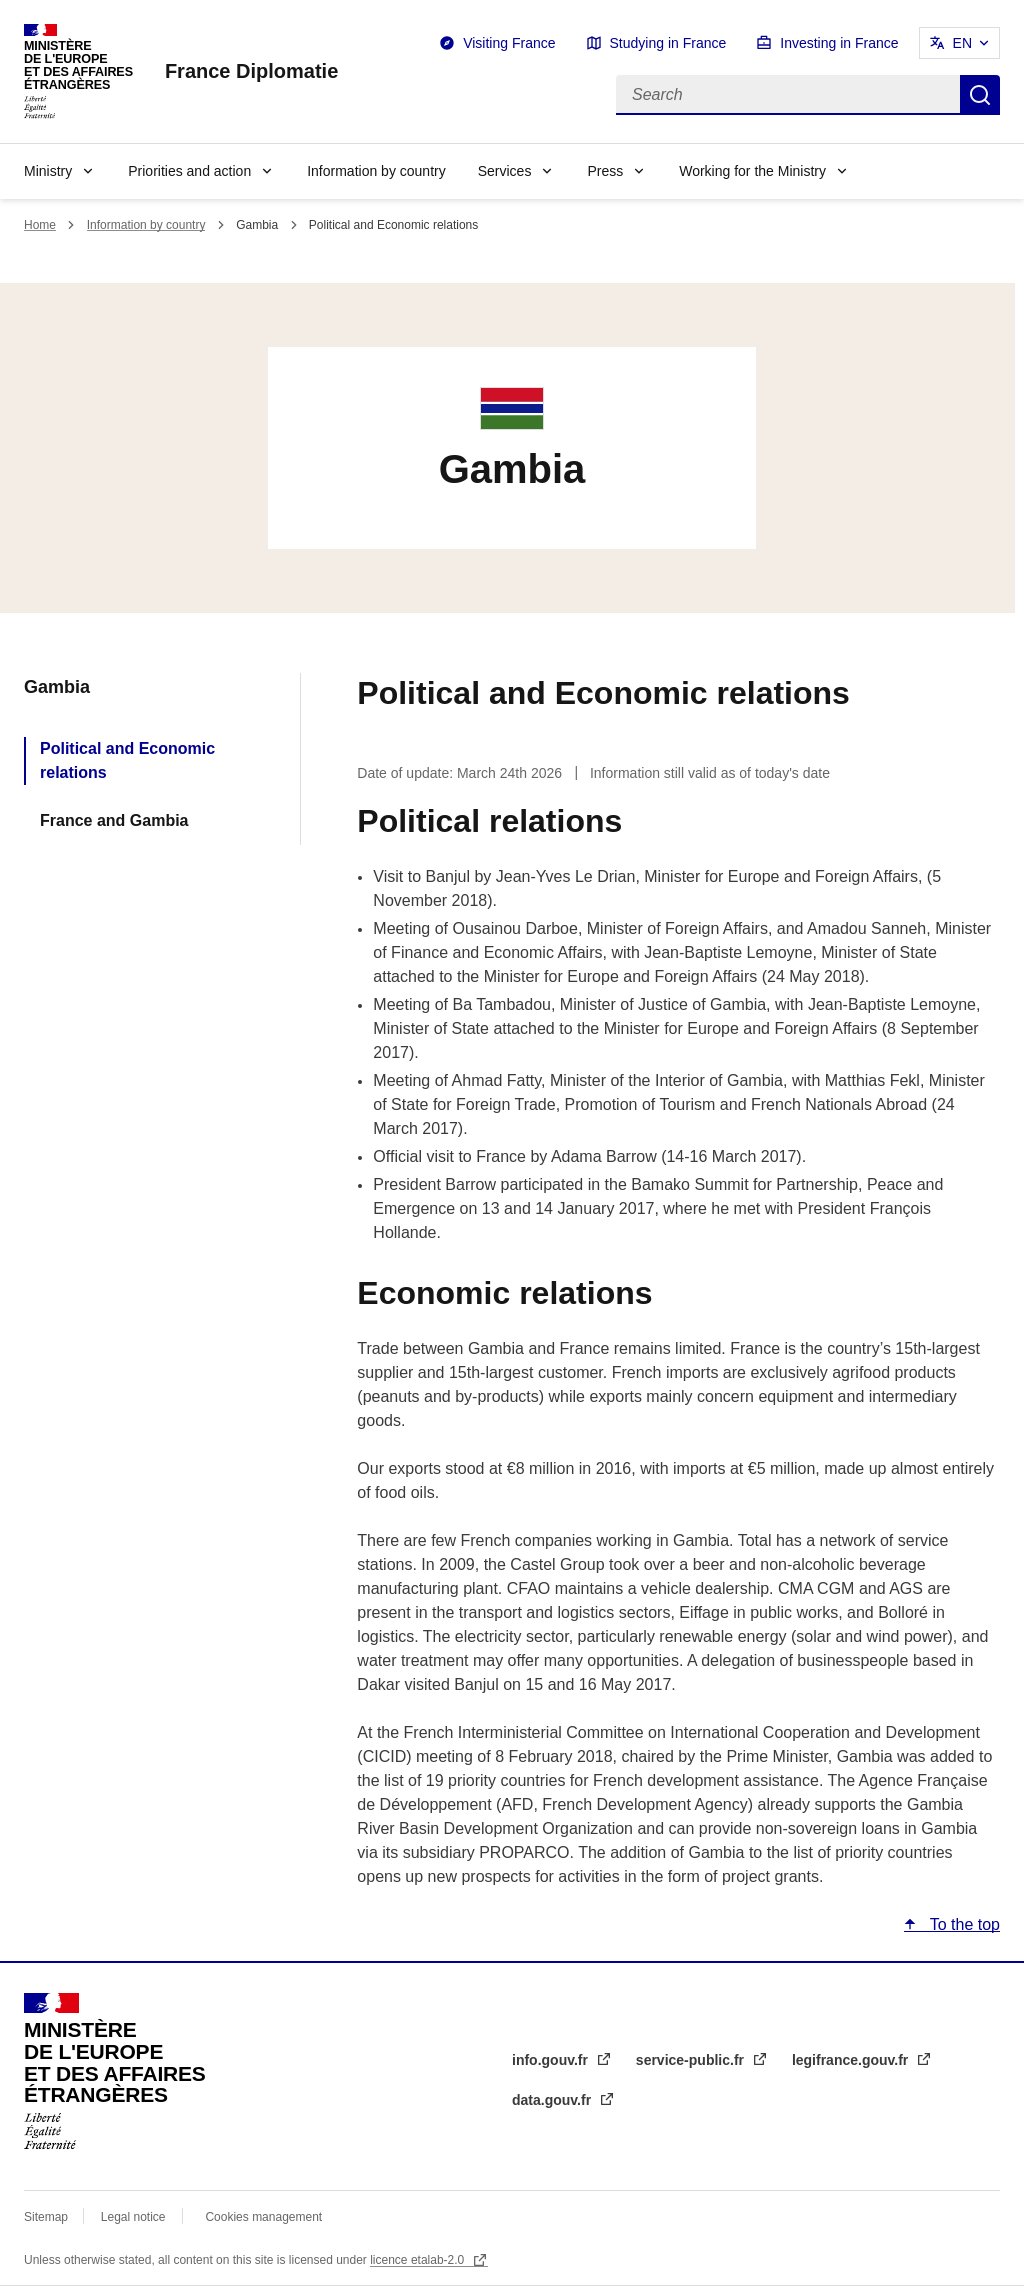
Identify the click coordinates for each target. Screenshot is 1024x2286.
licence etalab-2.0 (418, 2260)
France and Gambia (114, 820)
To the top (963, 1924)
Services (505, 171)
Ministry (48, 171)
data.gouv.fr (553, 2100)
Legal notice (133, 2217)
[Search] (788, 95)
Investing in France (839, 43)
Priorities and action (189, 171)
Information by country (376, 171)
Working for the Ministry (752, 171)
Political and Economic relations (127, 760)
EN (962, 43)
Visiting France (509, 43)
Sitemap (47, 2217)
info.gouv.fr (552, 2060)
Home (40, 225)
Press (605, 171)
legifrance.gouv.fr (852, 2060)
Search (980, 95)
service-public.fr (692, 2060)
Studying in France (668, 43)
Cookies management (263, 2217)
